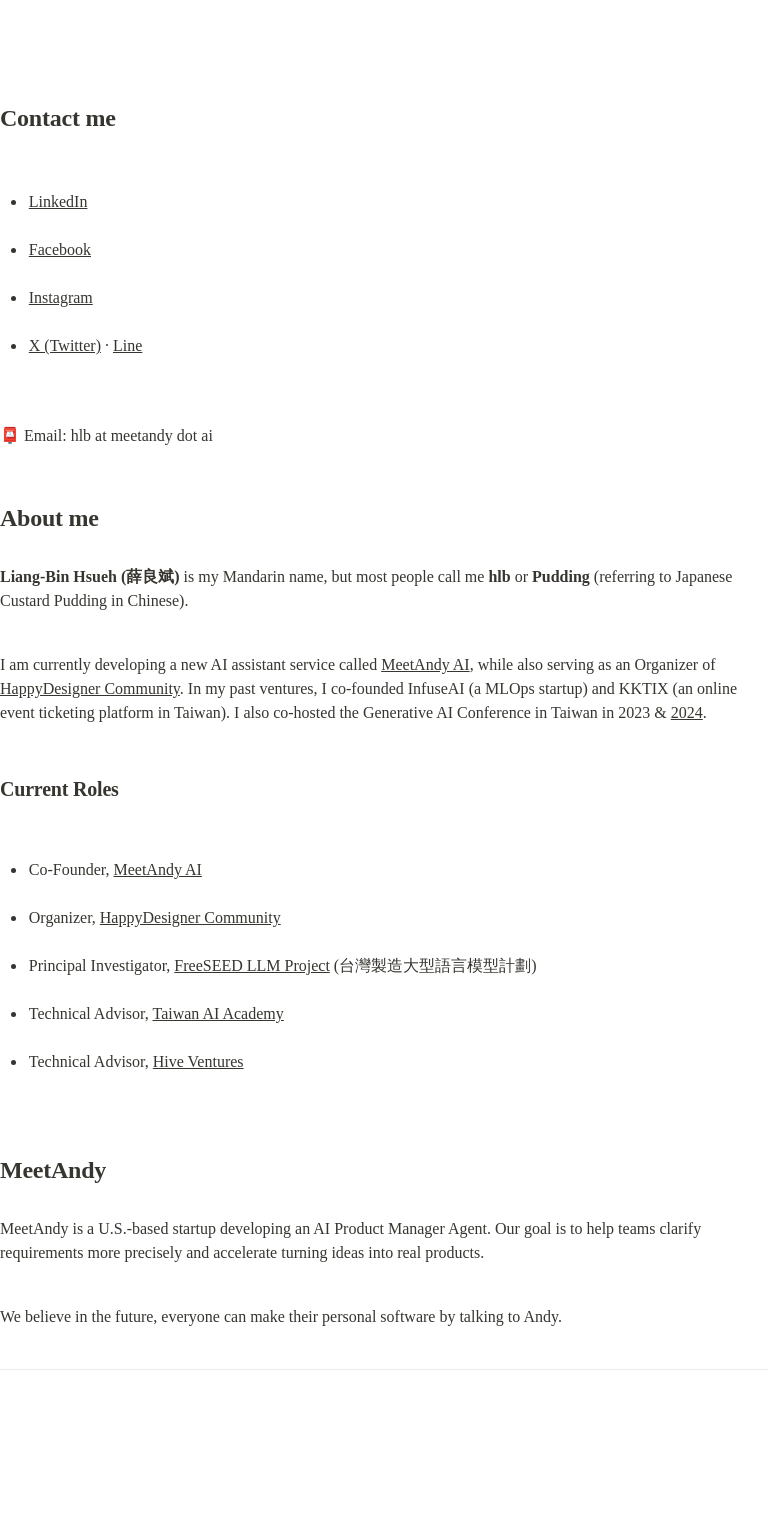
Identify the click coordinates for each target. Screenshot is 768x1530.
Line (127, 345)
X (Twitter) (65, 345)
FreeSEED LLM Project (252, 965)
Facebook (60, 249)
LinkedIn (58, 201)
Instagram (61, 297)
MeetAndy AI (425, 664)
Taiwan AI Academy (217, 1013)
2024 (687, 712)
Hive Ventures (198, 1061)
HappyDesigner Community (90, 688)
